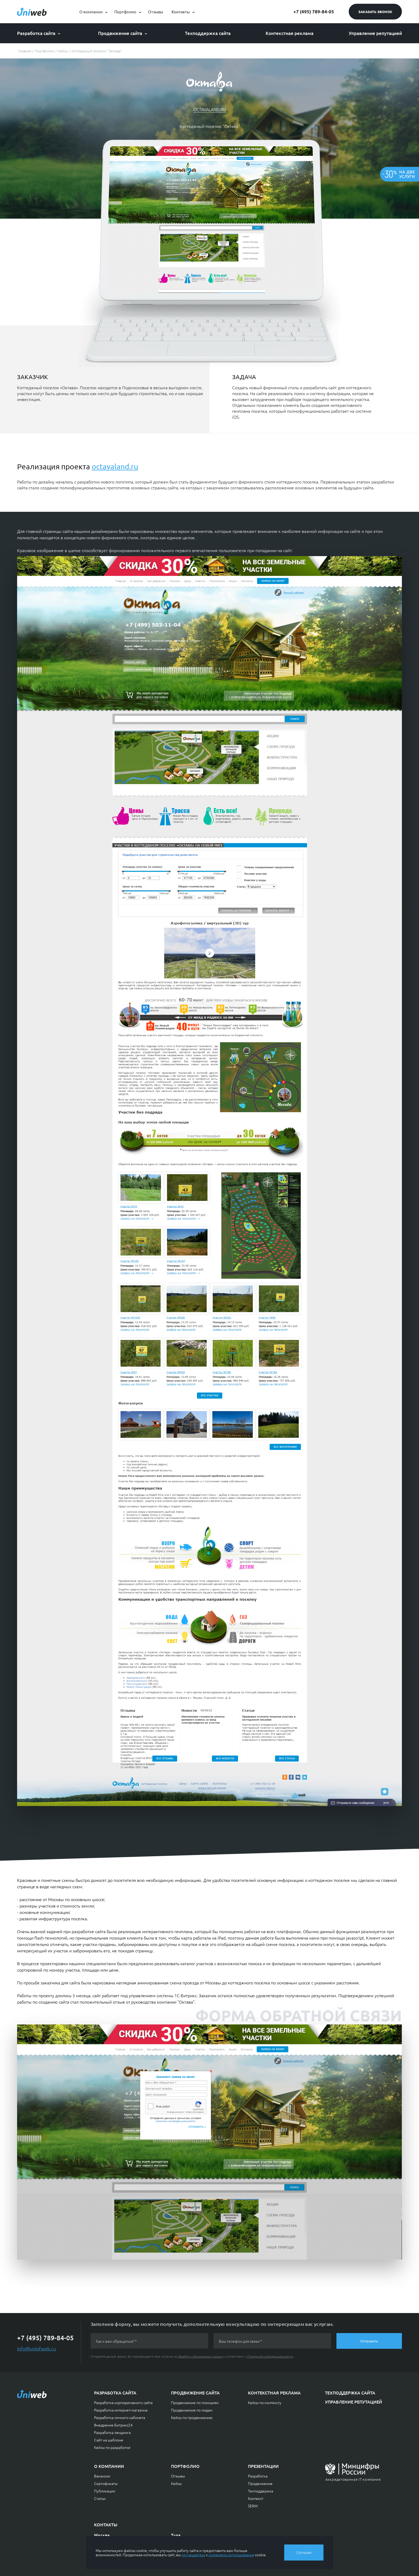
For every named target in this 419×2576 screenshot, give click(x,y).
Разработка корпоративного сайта (123, 2402)
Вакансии (102, 2476)
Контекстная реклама (289, 33)
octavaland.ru (209, 109)
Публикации (104, 2491)
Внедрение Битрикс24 (113, 2425)
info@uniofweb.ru (36, 2348)
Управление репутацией (375, 33)
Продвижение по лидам (191, 2410)
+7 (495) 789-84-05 (313, 11)
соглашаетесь (193, 2554)
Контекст (255, 2498)
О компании (91, 11)
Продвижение (260, 2483)
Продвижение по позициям (195, 2402)
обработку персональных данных (200, 2356)
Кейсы (176, 2483)
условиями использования (231, 2554)
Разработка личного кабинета (119, 2417)
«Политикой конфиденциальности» (269, 2356)
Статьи (100, 2498)
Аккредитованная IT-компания (353, 2479)
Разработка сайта (36, 33)
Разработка (257, 2476)
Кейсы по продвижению (191, 2417)
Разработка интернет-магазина (121, 2410)
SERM (253, 2505)
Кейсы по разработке (112, 2447)
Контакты (181, 11)
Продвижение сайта (120, 33)
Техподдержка (260, 2491)
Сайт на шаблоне (108, 2440)
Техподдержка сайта (208, 33)
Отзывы (155, 11)
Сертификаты (106, 2483)
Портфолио (125, 11)
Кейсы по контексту (264, 2402)
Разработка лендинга (112, 2432)
